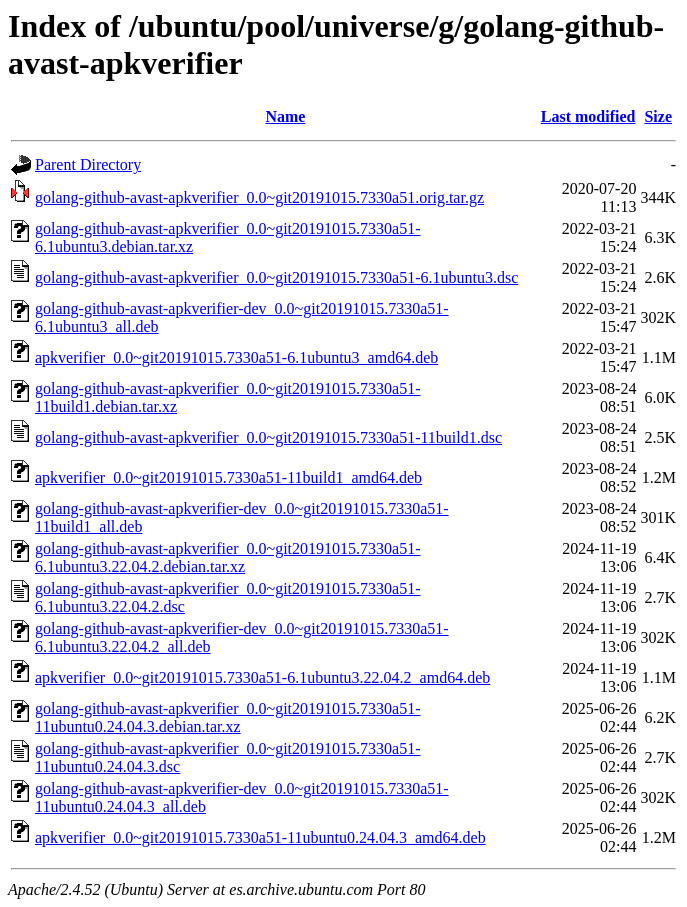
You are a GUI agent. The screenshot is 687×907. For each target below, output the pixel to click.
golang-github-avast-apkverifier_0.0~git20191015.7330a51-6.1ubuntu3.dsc (276, 277)
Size (658, 116)
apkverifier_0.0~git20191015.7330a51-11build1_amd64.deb (228, 477)
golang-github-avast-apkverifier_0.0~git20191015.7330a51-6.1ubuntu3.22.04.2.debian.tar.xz (227, 557)
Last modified (588, 116)
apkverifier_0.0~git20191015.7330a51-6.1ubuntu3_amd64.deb (236, 357)
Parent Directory (88, 164)
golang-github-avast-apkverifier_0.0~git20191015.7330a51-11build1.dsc (268, 437)
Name (285, 116)
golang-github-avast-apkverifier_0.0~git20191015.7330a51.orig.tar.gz (259, 197)
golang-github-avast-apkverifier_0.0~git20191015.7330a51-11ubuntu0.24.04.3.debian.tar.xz (227, 717)
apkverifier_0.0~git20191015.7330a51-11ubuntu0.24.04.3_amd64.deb (260, 837)
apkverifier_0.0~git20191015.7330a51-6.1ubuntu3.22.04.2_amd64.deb (262, 677)
